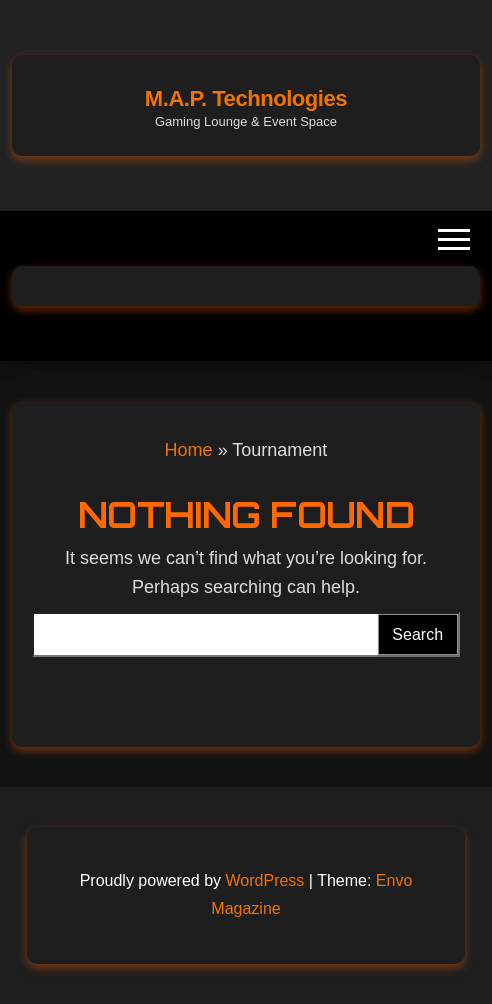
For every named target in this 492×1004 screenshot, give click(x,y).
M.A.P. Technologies (246, 98)
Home (189, 450)
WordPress (265, 880)
